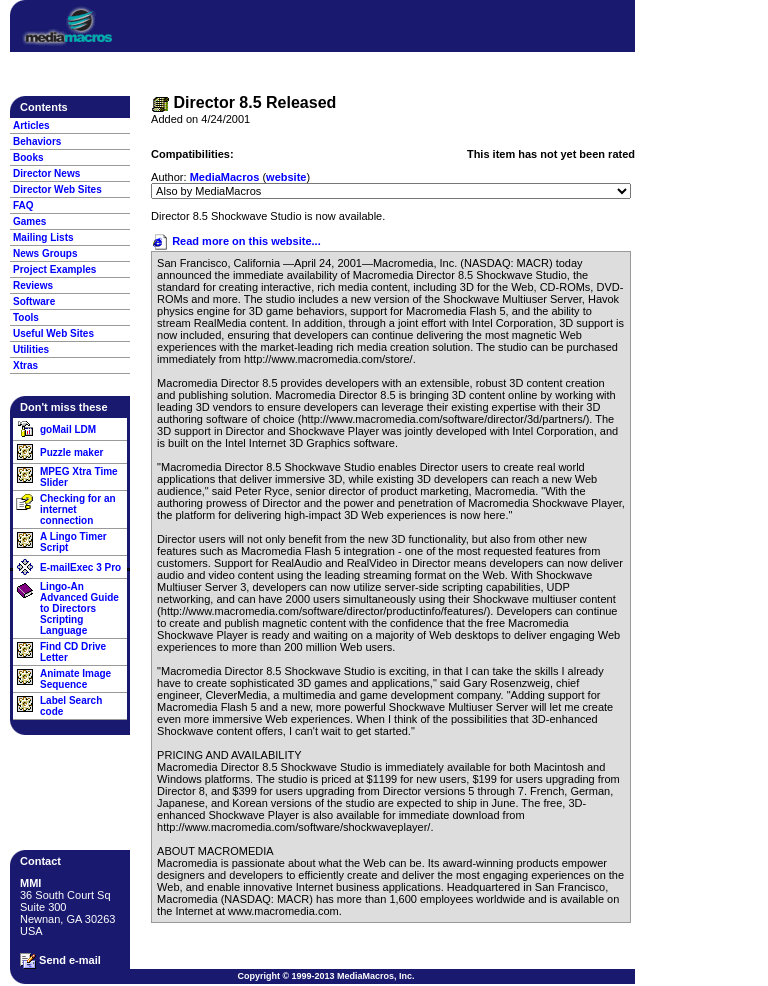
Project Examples (54, 269)
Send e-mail (60, 961)
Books (28, 157)
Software (34, 301)
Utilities (31, 349)
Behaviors (37, 141)
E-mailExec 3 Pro (80, 567)
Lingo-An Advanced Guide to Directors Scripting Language (79, 608)
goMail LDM (68, 429)
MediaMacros (225, 177)
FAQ (23, 205)
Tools (26, 317)
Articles (31, 125)
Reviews (33, 285)
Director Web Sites (57, 189)
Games (29, 221)
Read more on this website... (236, 241)
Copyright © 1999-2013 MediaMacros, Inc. (325, 976)
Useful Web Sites (53, 333)
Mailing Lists (43, 237)
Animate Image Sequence (75, 679)
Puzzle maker (71, 452)
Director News (46, 173)
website (286, 177)
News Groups (45, 253)
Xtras (25, 365)
